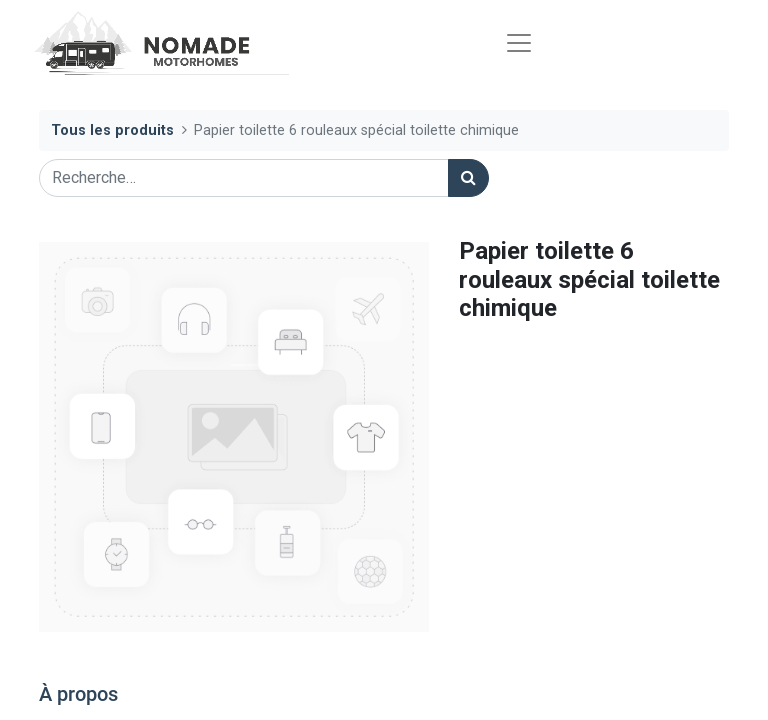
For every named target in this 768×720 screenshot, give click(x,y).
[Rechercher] (468, 178)
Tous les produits (112, 130)
